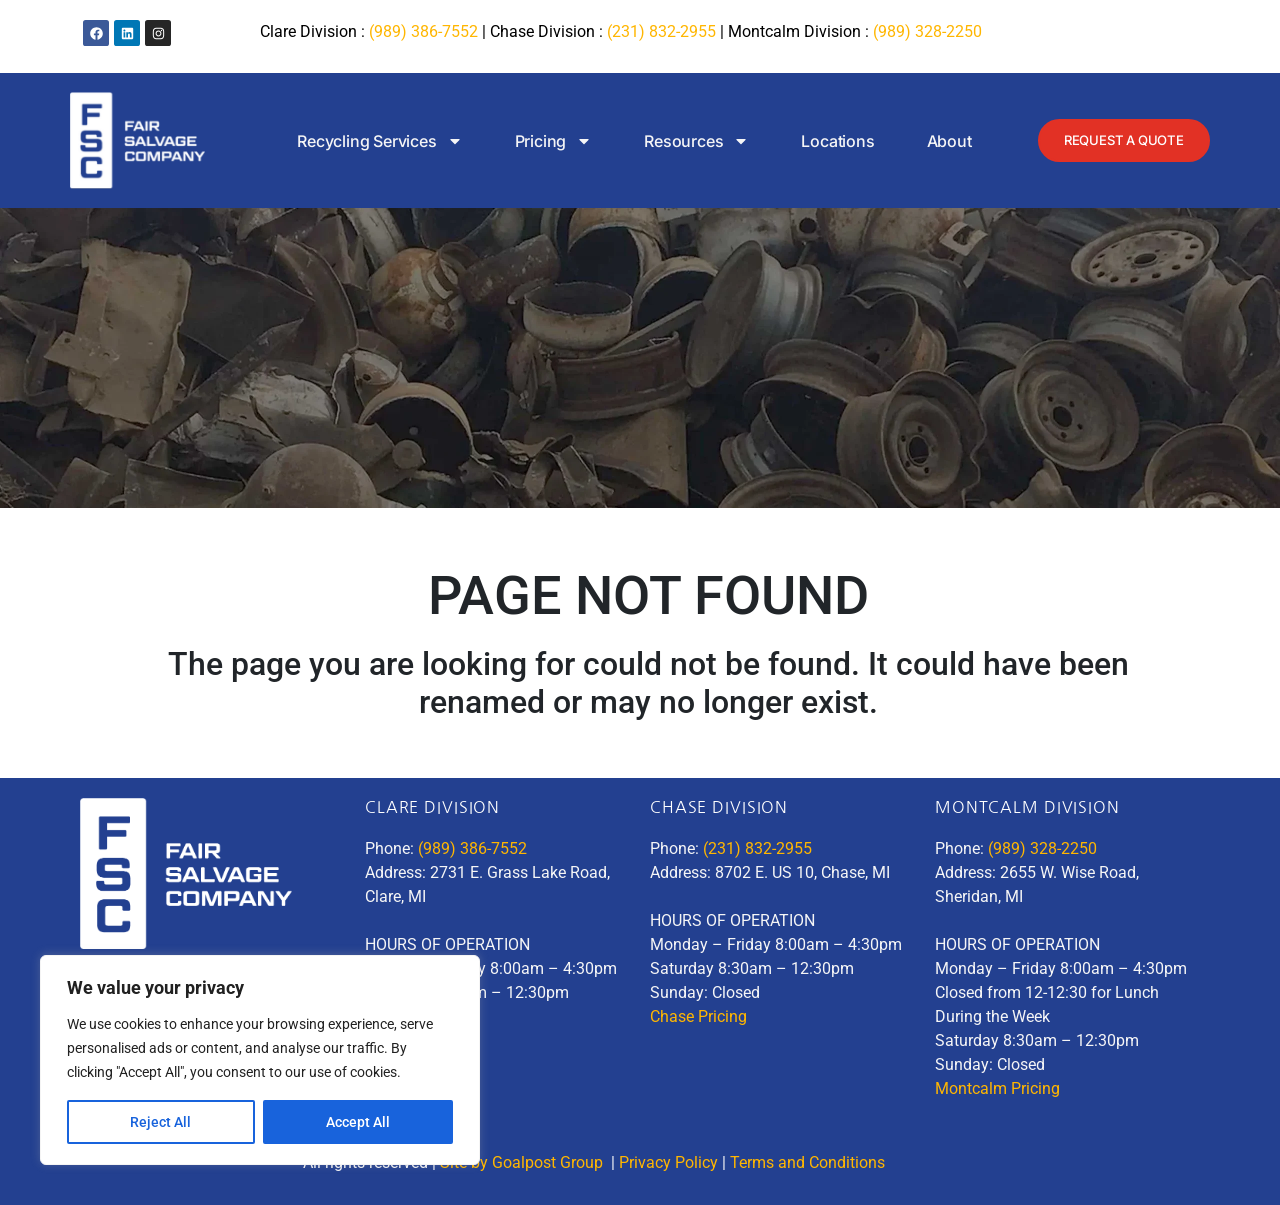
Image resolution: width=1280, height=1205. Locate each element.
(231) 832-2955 (661, 31)
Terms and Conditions (809, 1162)
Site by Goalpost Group (523, 1162)
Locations (819, 141)
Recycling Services (360, 141)
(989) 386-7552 (423, 31)
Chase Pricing (698, 1016)
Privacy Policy (668, 1162)
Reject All (160, 1122)
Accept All (358, 1122)
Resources (677, 141)
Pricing (535, 141)
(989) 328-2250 (927, 31)
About (930, 141)
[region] (260, 1060)
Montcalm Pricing (997, 1088)
